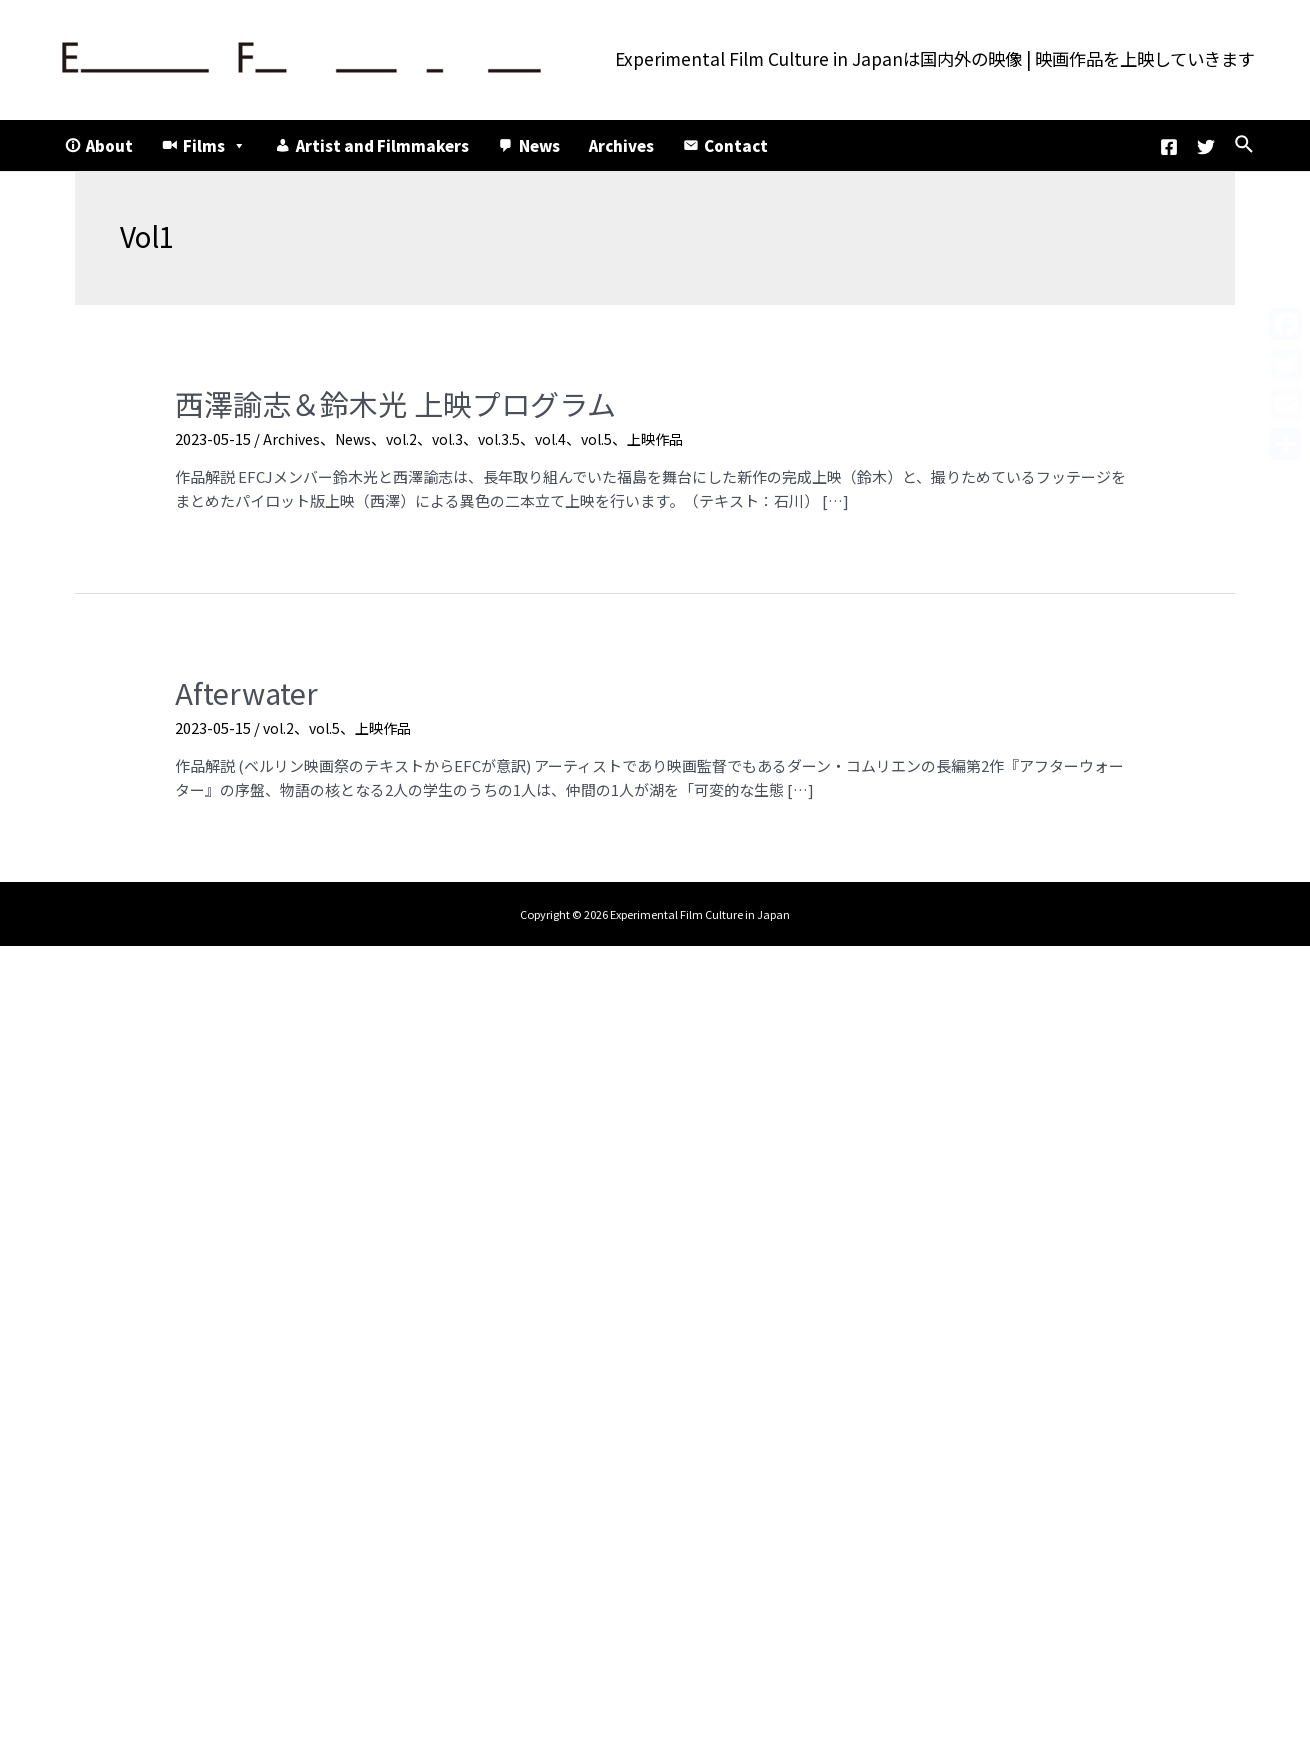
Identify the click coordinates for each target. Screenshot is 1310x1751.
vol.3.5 (511, 434)
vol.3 (457, 434)
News (539, 145)
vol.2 (409, 434)
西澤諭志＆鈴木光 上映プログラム (372, 401)
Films (214, 145)
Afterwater (239, 686)
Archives (621, 145)
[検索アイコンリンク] (1245, 145)
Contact (736, 145)
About (109, 145)
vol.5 (612, 434)
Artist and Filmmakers (382, 145)
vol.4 (564, 434)
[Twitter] (1206, 147)
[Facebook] (1169, 147)
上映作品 (674, 434)
